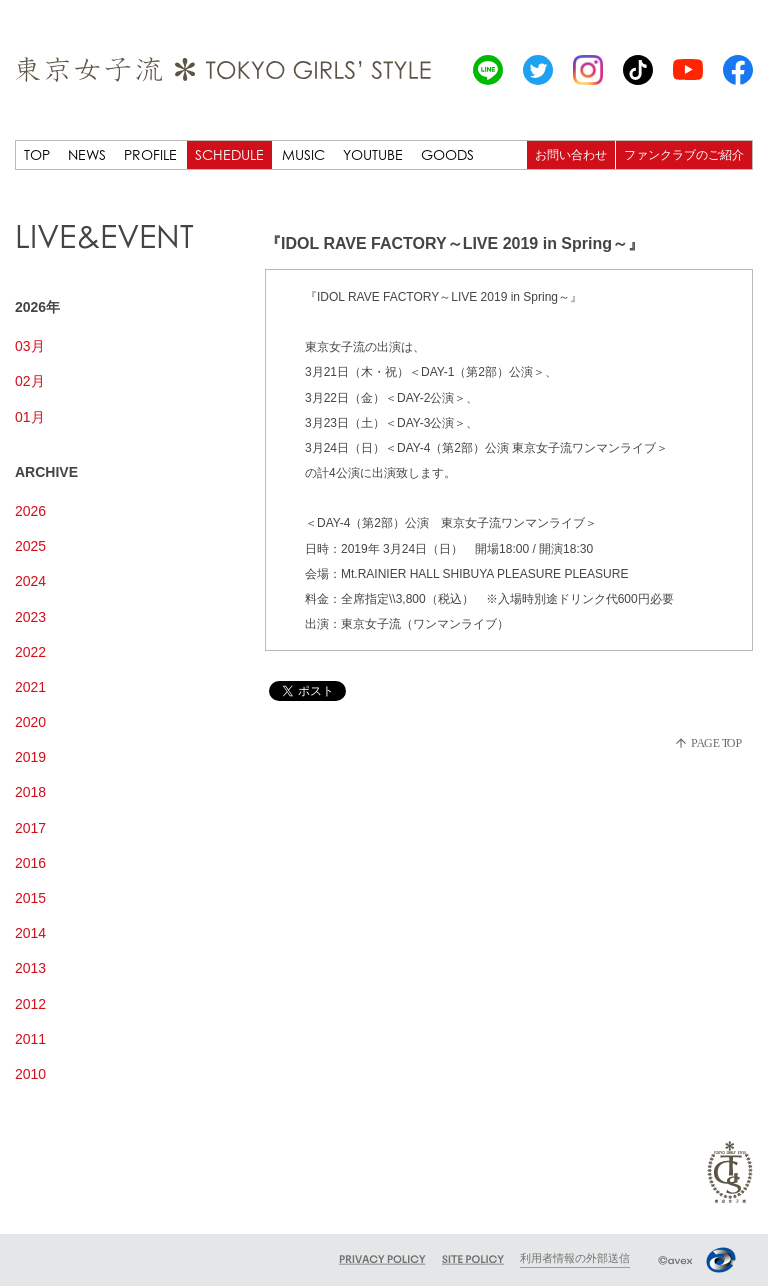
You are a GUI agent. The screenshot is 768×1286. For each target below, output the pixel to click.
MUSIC (303, 154)
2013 (30, 968)
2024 (30, 581)
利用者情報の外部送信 (575, 1258)
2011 (30, 1039)
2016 (30, 863)
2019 (30, 757)
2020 (30, 722)
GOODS (447, 154)
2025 (30, 546)
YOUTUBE (373, 154)
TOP (37, 154)
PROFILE (150, 154)
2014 (30, 933)
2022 (30, 652)
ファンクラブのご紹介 (684, 154)
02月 (30, 381)
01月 (30, 417)
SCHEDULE (229, 154)
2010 (30, 1074)
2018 (30, 792)
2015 (30, 898)
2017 (30, 828)
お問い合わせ (571, 154)
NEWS (87, 154)
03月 (30, 346)
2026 (30, 511)
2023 (30, 617)
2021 (30, 687)
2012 (30, 1004)
